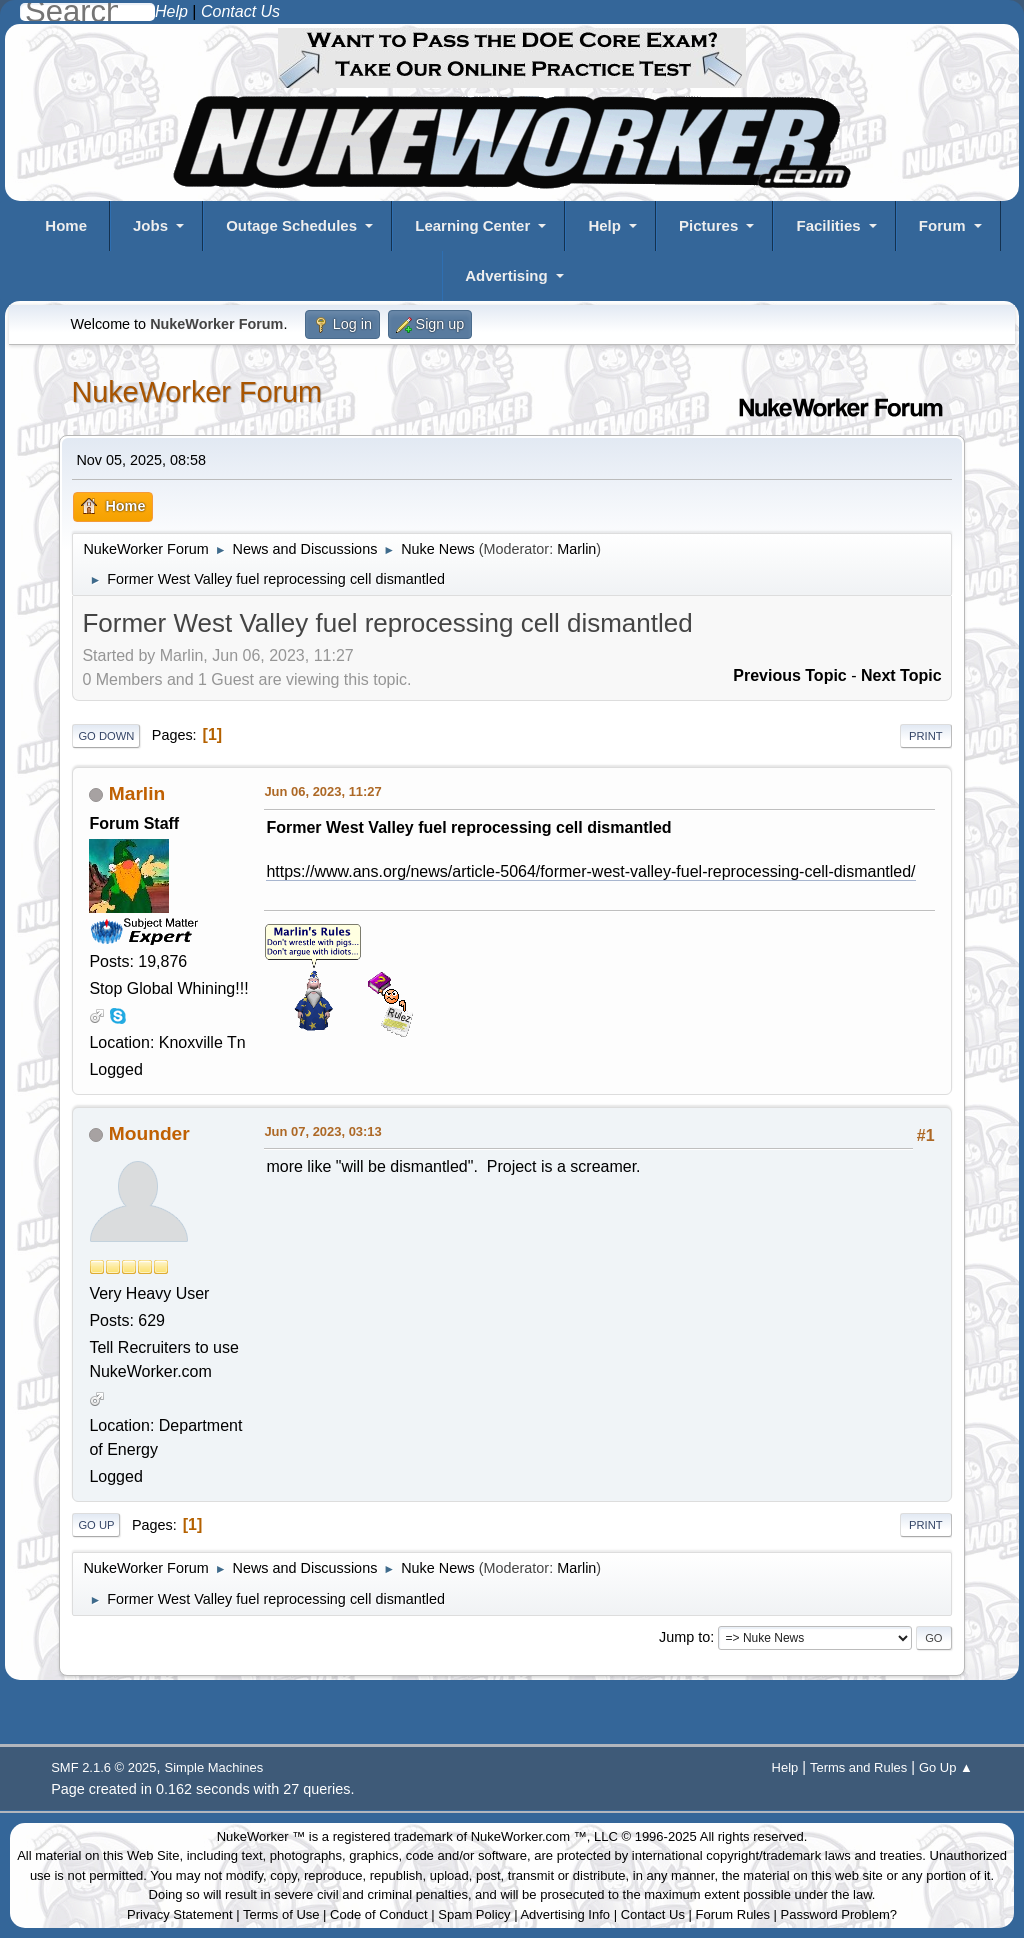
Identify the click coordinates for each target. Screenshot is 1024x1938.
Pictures (708, 225)
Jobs (150, 225)
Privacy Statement (180, 1914)
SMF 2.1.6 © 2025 (103, 1767)
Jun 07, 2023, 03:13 (322, 1131)
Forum (942, 225)
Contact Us (653, 1914)
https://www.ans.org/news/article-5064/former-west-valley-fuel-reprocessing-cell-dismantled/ (590, 871)
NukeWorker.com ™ (529, 1836)
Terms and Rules (858, 1767)
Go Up (96, 1525)
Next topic (901, 675)
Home (66, 225)
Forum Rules (733, 1914)
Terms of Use (281, 1914)
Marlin (576, 549)
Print (926, 736)
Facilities (828, 225)
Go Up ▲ (946, 1767)
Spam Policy (474, 1914)
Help (604, 225)
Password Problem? (839, 1914)
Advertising (506, 275)
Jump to (684, 1637)
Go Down (106, 736)
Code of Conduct (379, 1914)
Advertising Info (565, 1914)
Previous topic (790, 675)
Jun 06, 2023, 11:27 (322, 791)
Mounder (149, 1133)
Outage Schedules (291, 225)
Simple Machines (214, 1767)
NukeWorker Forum (196, 392)
